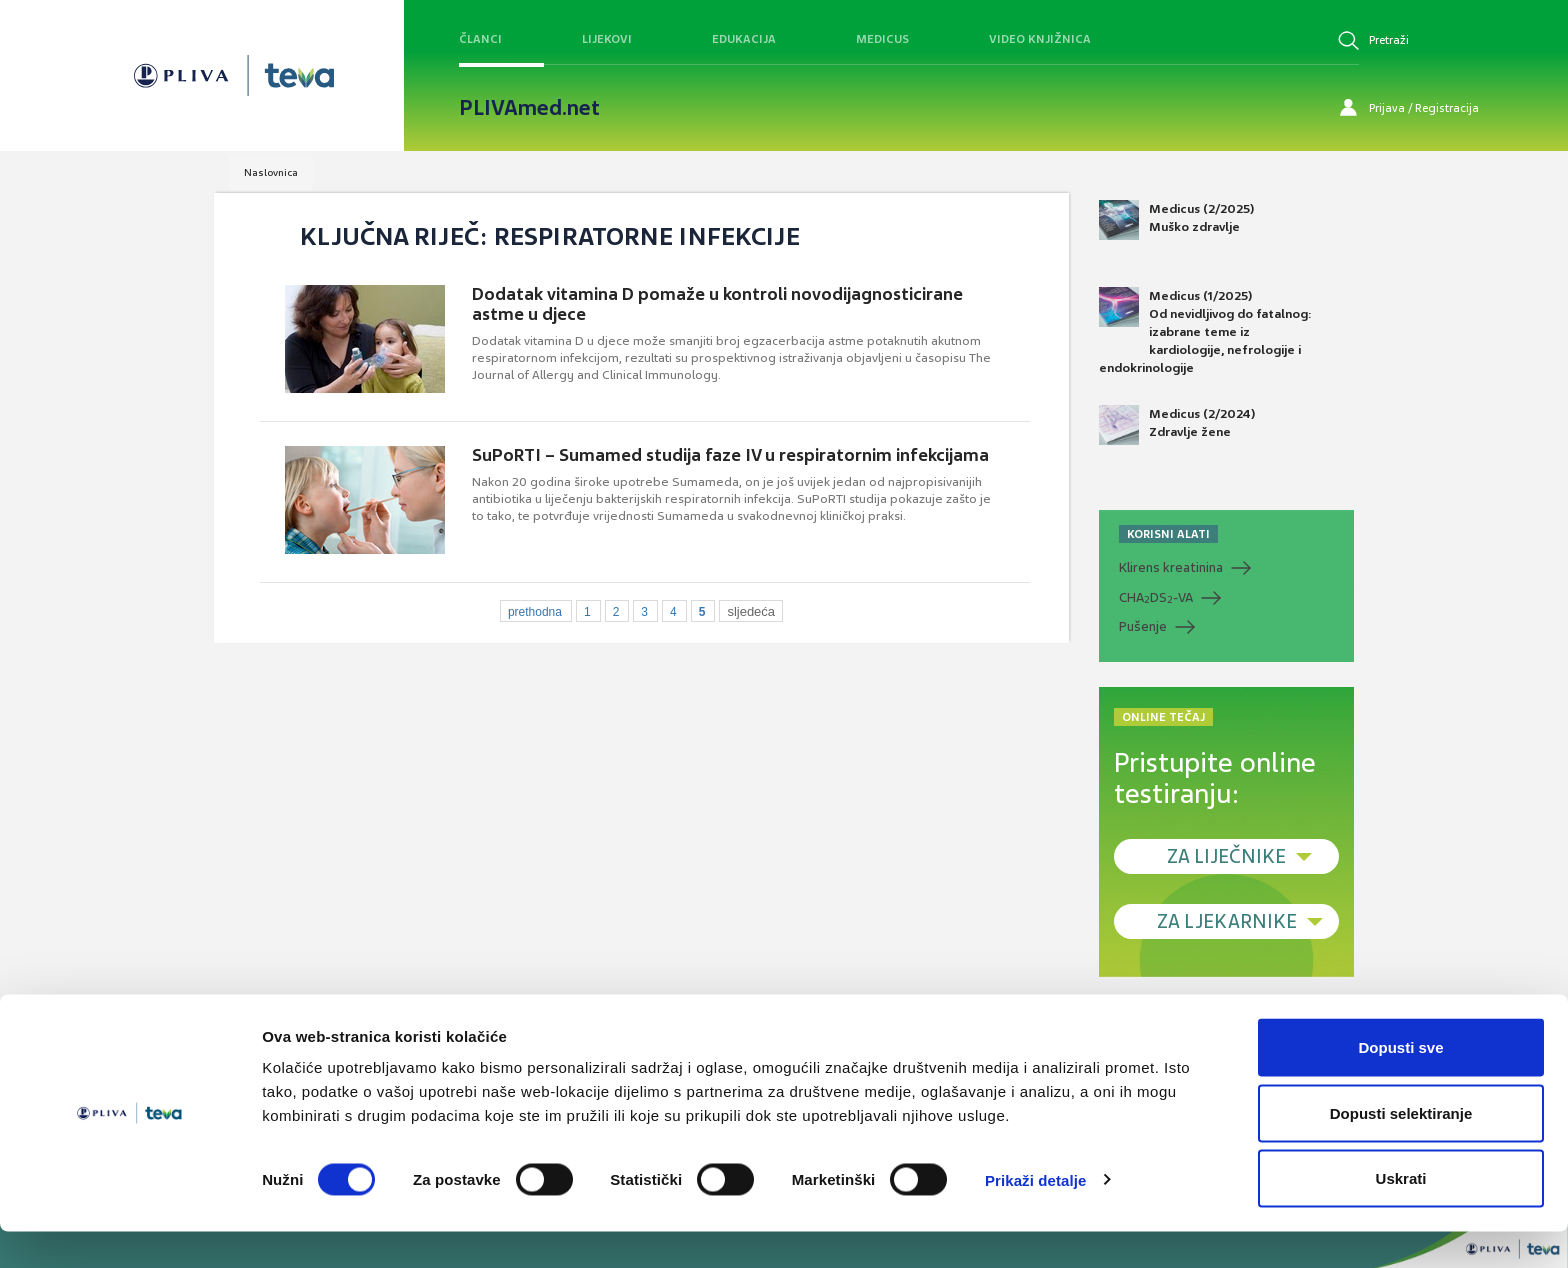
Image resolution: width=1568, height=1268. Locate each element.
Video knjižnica (1040, 39)
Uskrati (1401, 1214)
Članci (480, 39)
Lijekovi (607, 39)
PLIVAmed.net (529, 108)
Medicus (882, 39)
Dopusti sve (1400, 1083)
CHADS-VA (1156, 598)
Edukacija (744, 39)
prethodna (535, 612)
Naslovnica (271, 172)
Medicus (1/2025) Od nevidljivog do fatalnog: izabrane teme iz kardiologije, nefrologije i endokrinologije (1205, 332)
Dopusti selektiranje (1401, 1149)
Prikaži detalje (1036, 1216)
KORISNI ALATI (1168, 534)
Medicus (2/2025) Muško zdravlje (1176, 220)
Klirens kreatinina (1171, 567)
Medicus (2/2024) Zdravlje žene (1177, 425)
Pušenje (1143, 626)
